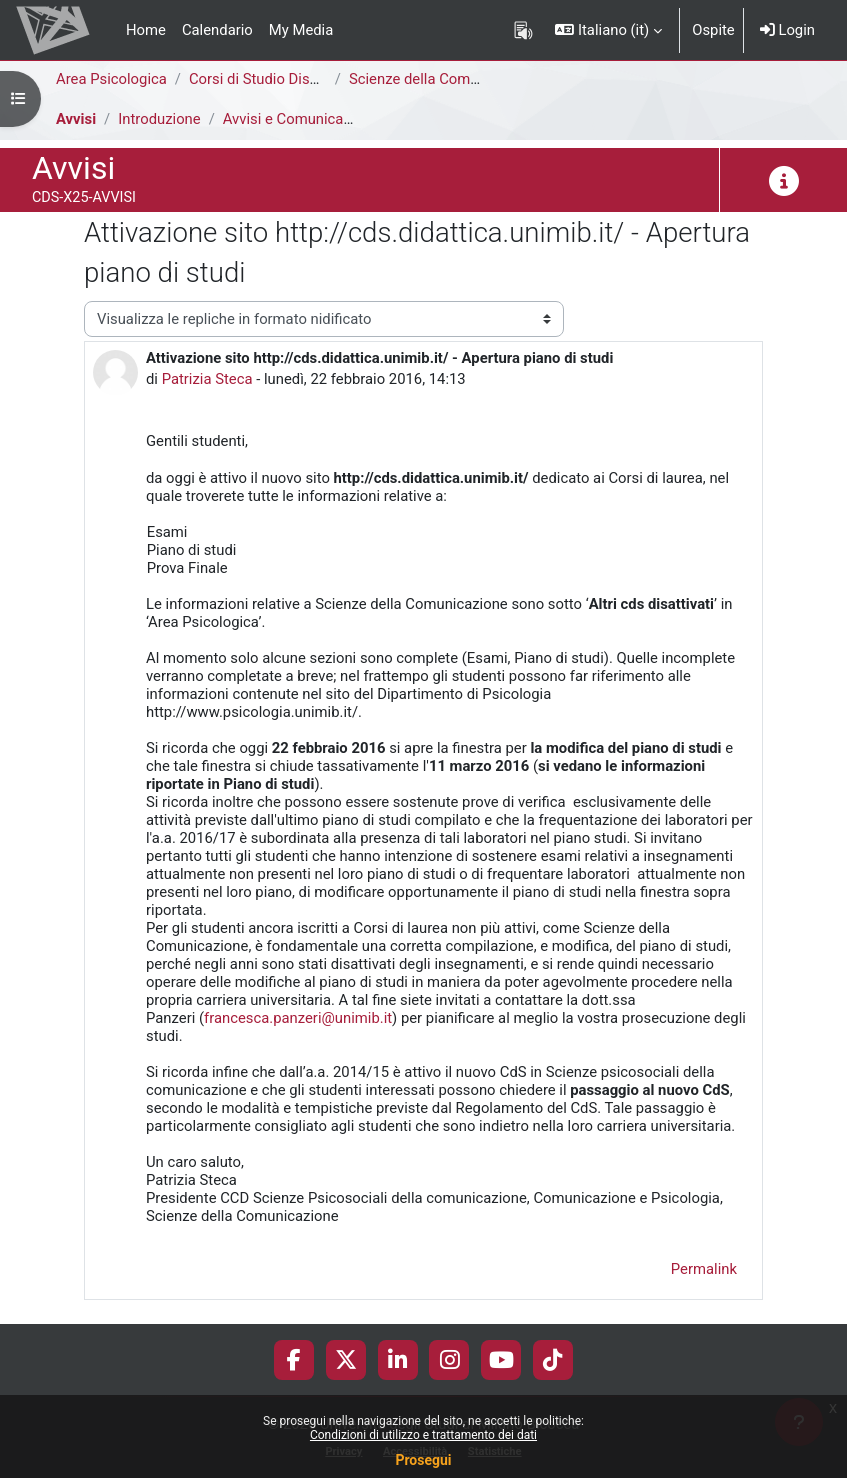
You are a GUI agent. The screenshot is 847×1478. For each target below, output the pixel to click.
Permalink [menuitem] (704, 1269)
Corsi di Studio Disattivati (272, 79)
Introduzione (159, 119)
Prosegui (423, 1460)
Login (787, 30)
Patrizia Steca (207, 379)
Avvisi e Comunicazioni (299, 119)
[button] (608, 30)
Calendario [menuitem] (217, 30)
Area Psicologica (111, 79)
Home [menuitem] (146, 30)
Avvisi (76, 119)
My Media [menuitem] (301, 30)
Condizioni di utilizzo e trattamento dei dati (423, 1435)
